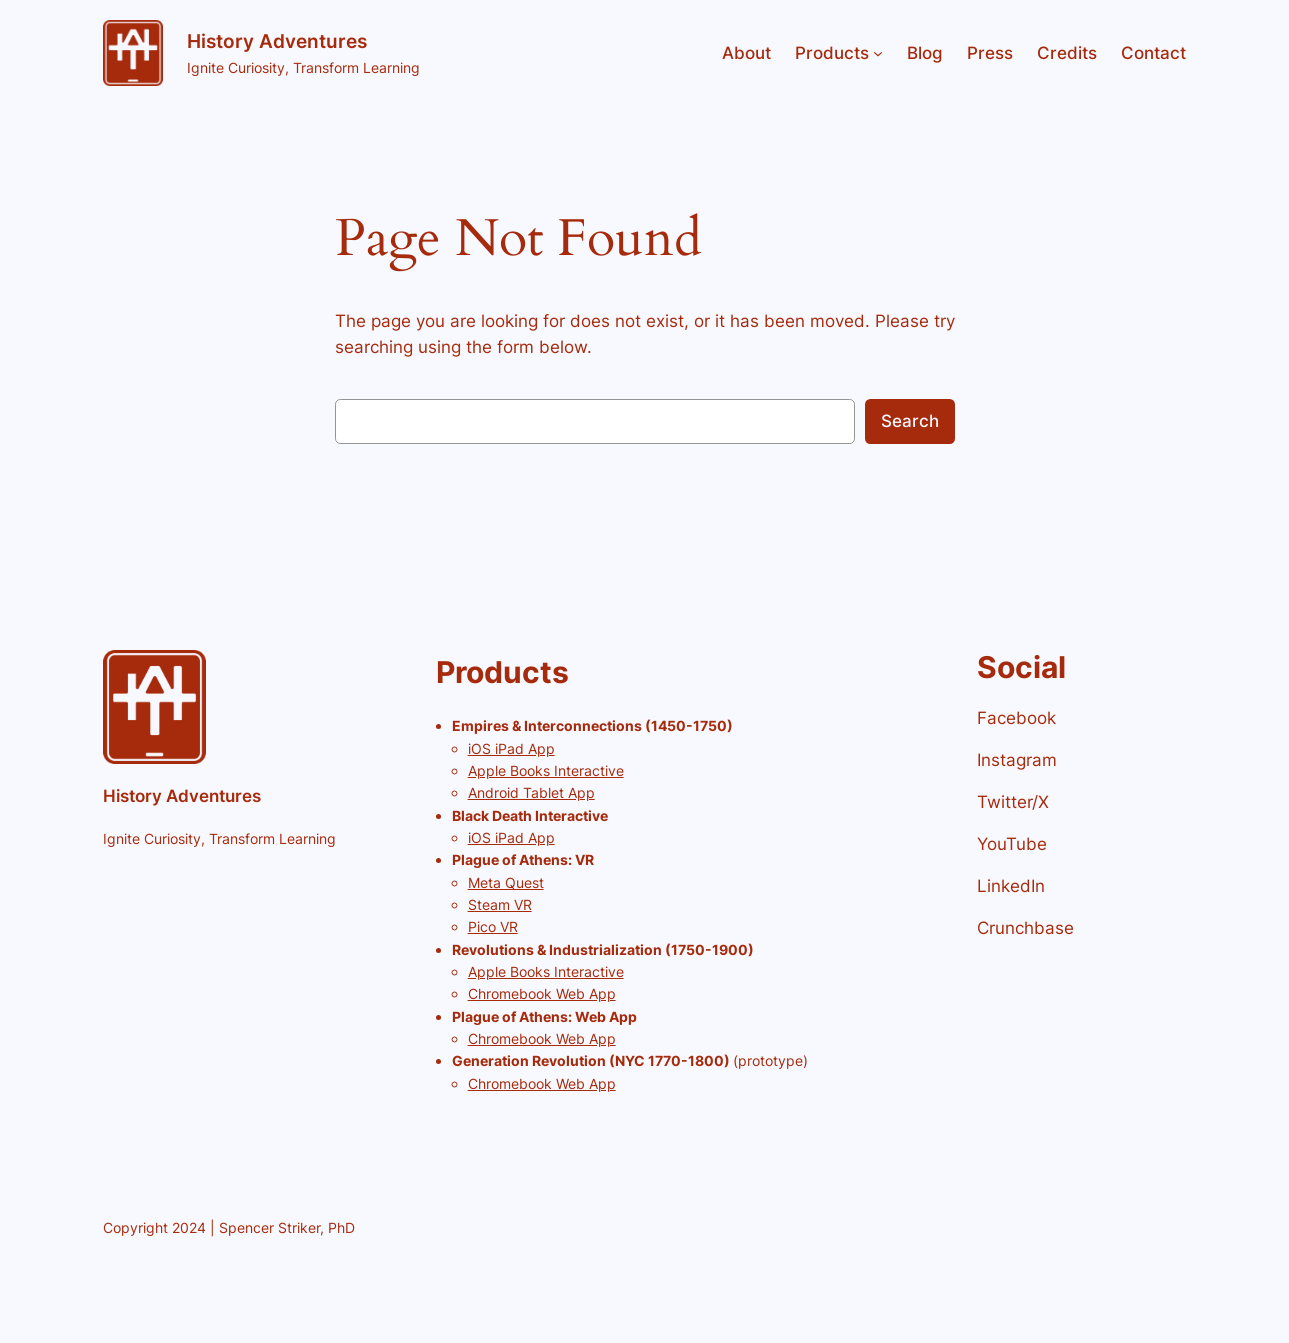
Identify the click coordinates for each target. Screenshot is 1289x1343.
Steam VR (500, 904)
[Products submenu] (878, 53)
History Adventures (277, 41)
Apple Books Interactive (546, 770)
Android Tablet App (531, 792)
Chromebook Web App (542, 993)
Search (910, 421)
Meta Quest (506, 882)
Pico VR (493, 926)
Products (832, 53)
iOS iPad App (511, 748)
